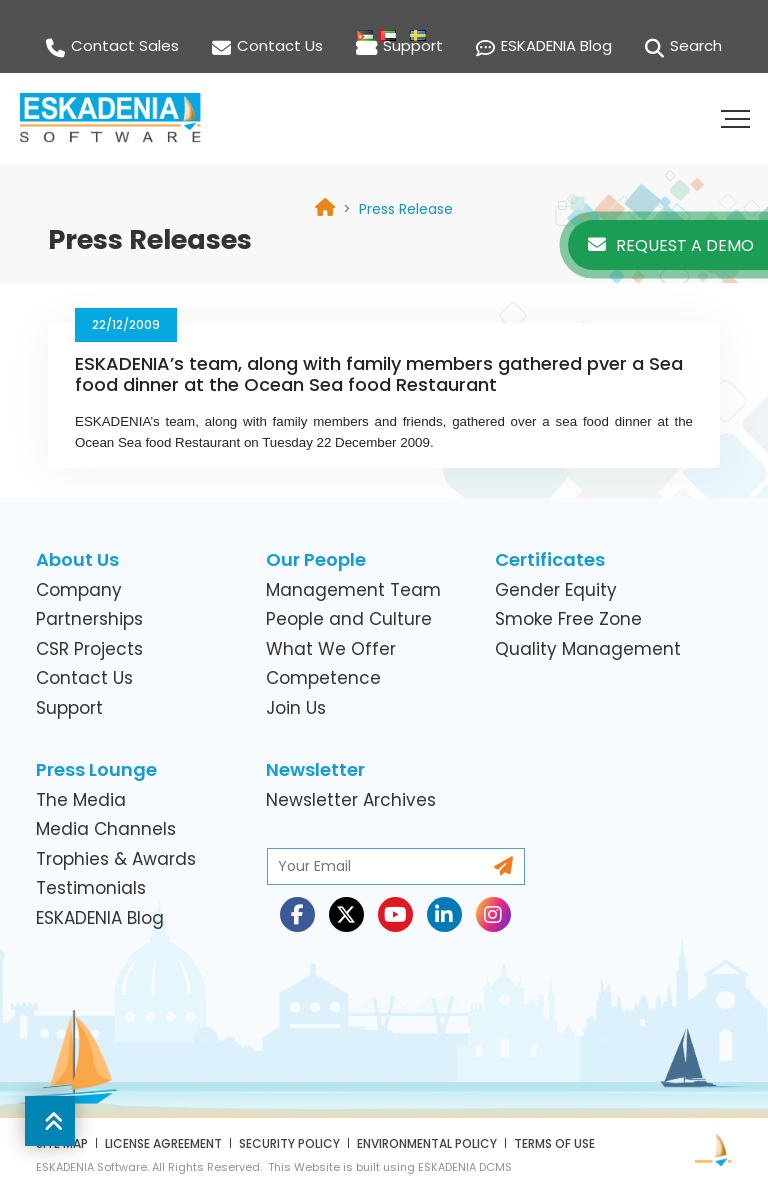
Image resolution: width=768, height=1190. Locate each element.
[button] (738, 118)
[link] (406, 209)
